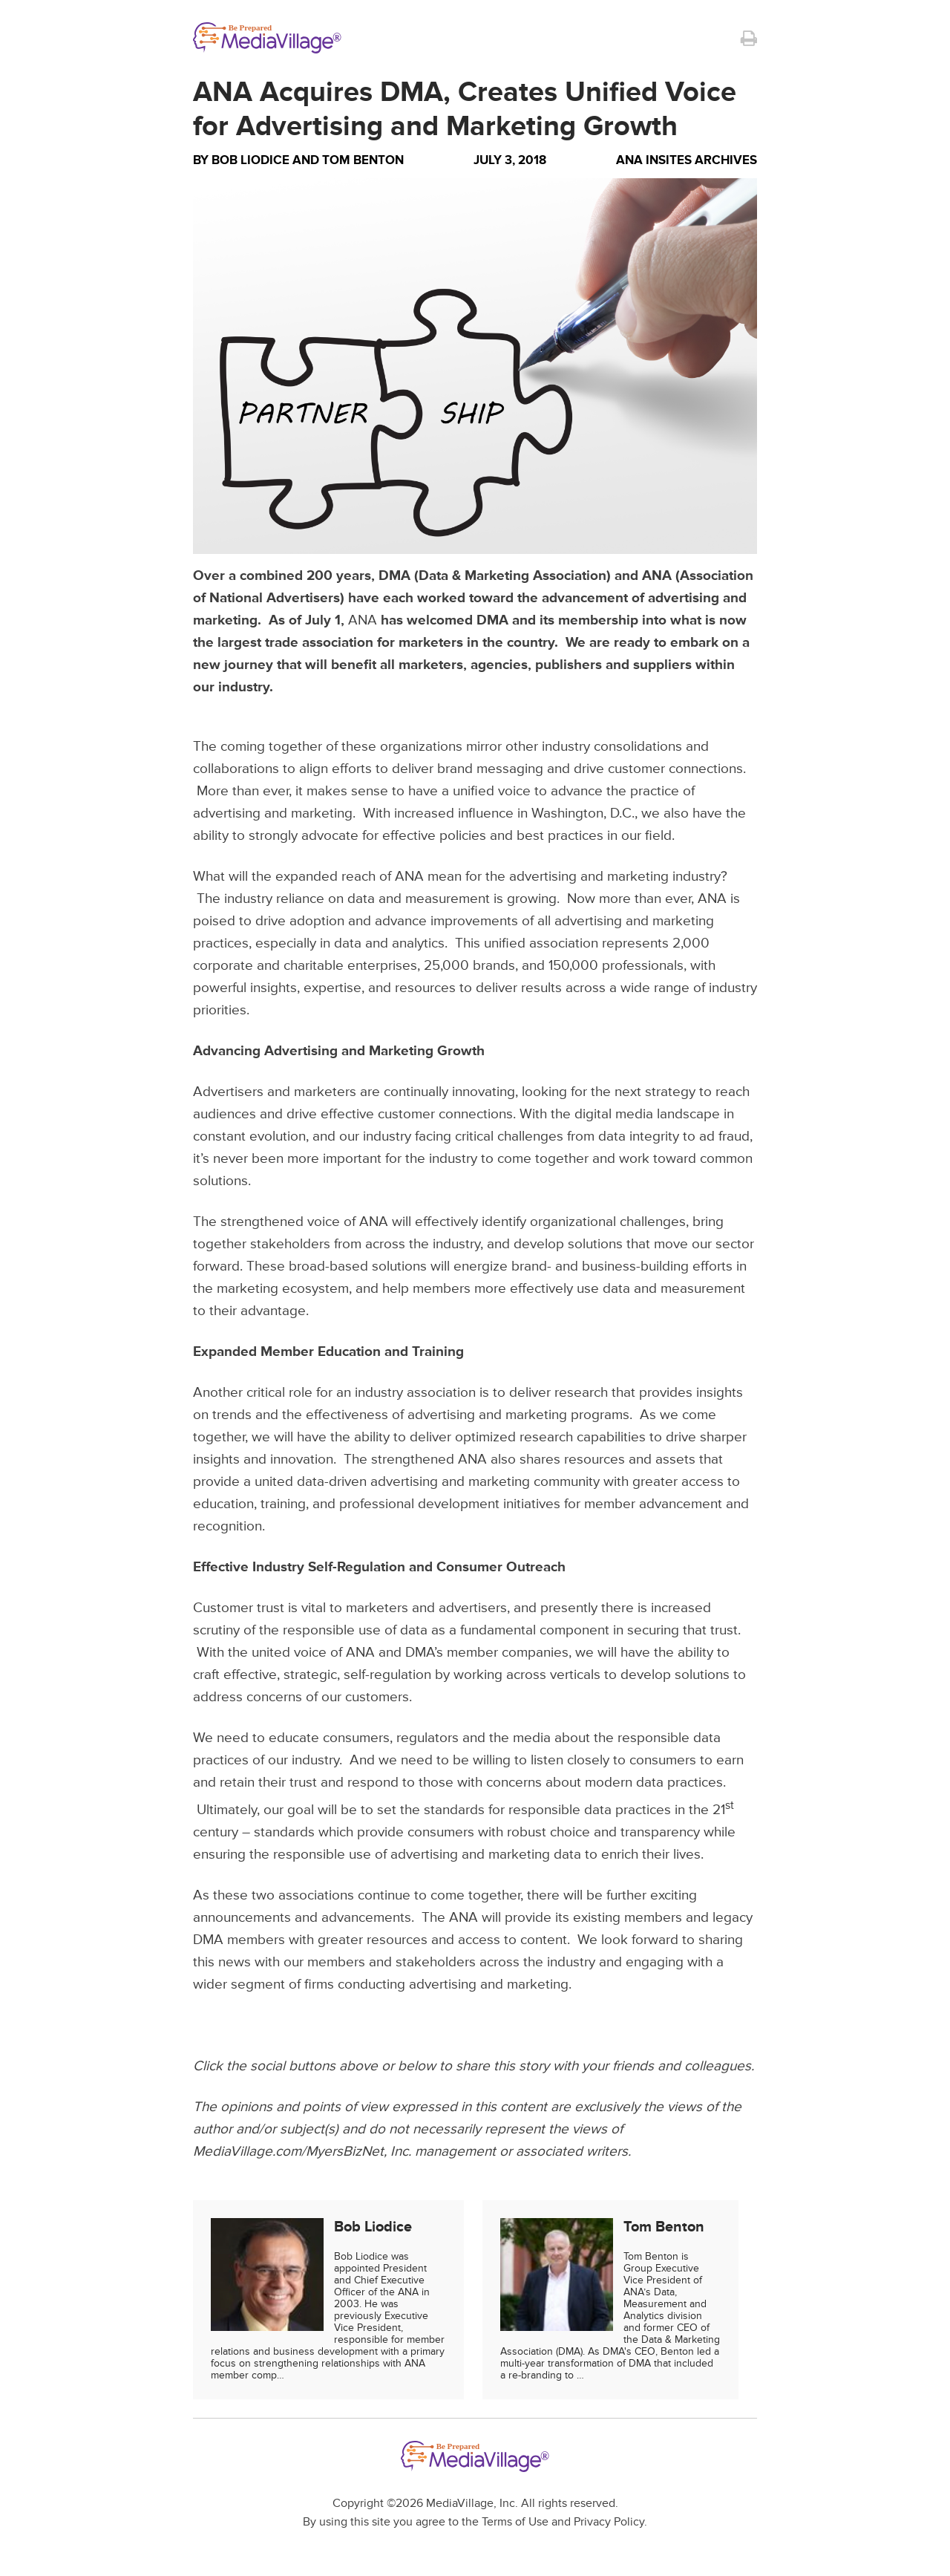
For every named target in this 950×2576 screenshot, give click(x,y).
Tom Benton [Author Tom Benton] (363, 160)
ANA (362, 620)
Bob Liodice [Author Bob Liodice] (250, 160)
